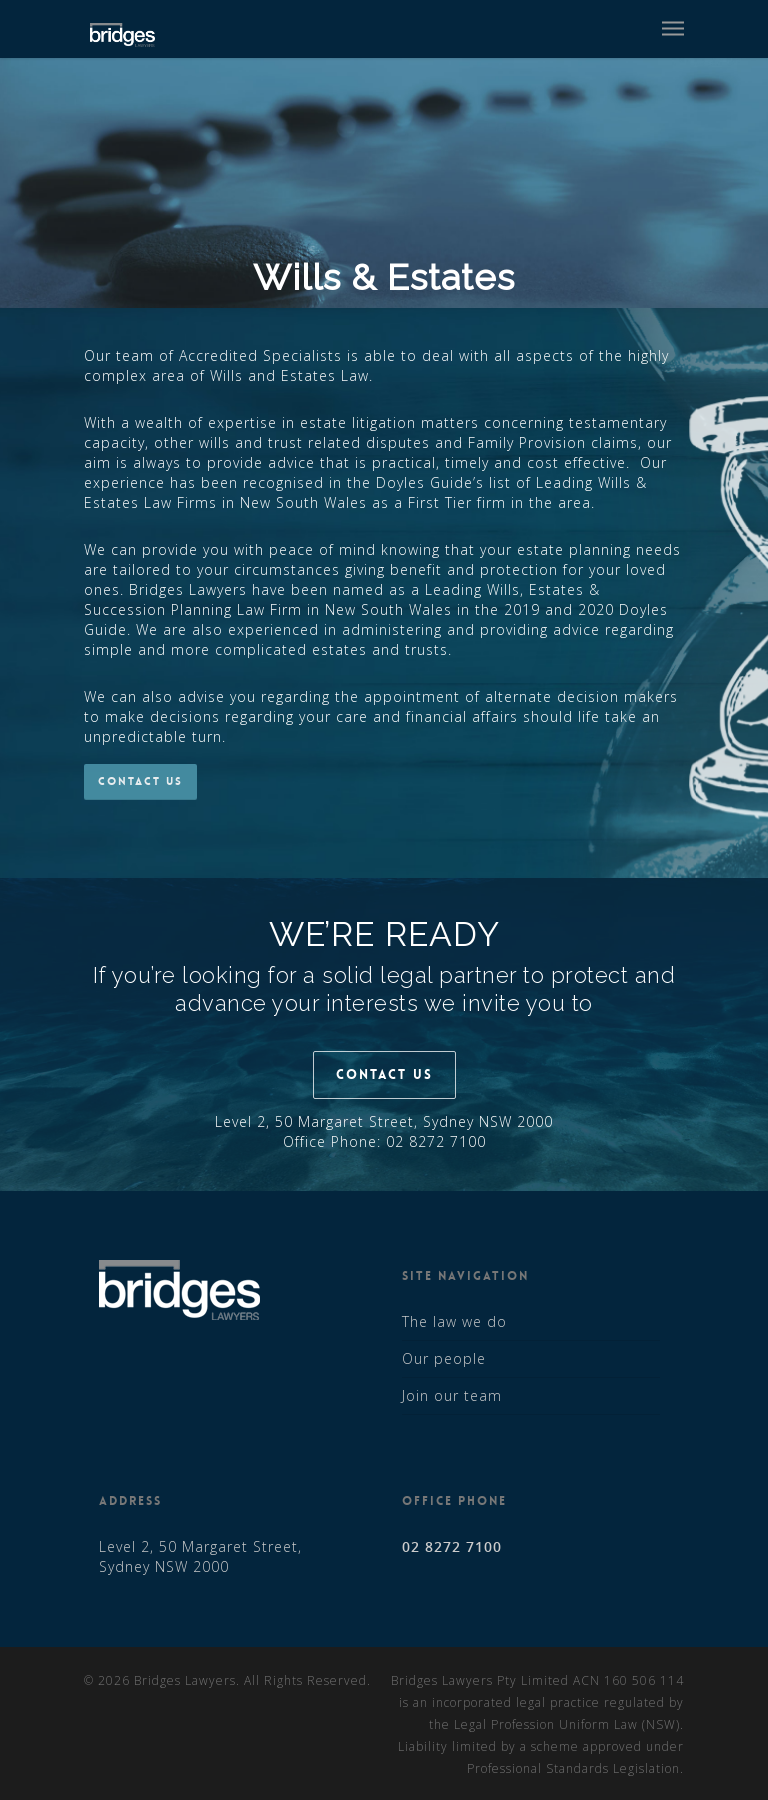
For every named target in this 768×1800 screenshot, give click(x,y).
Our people (444, 1358)
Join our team (452, 1395)
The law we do (454, 1321)
